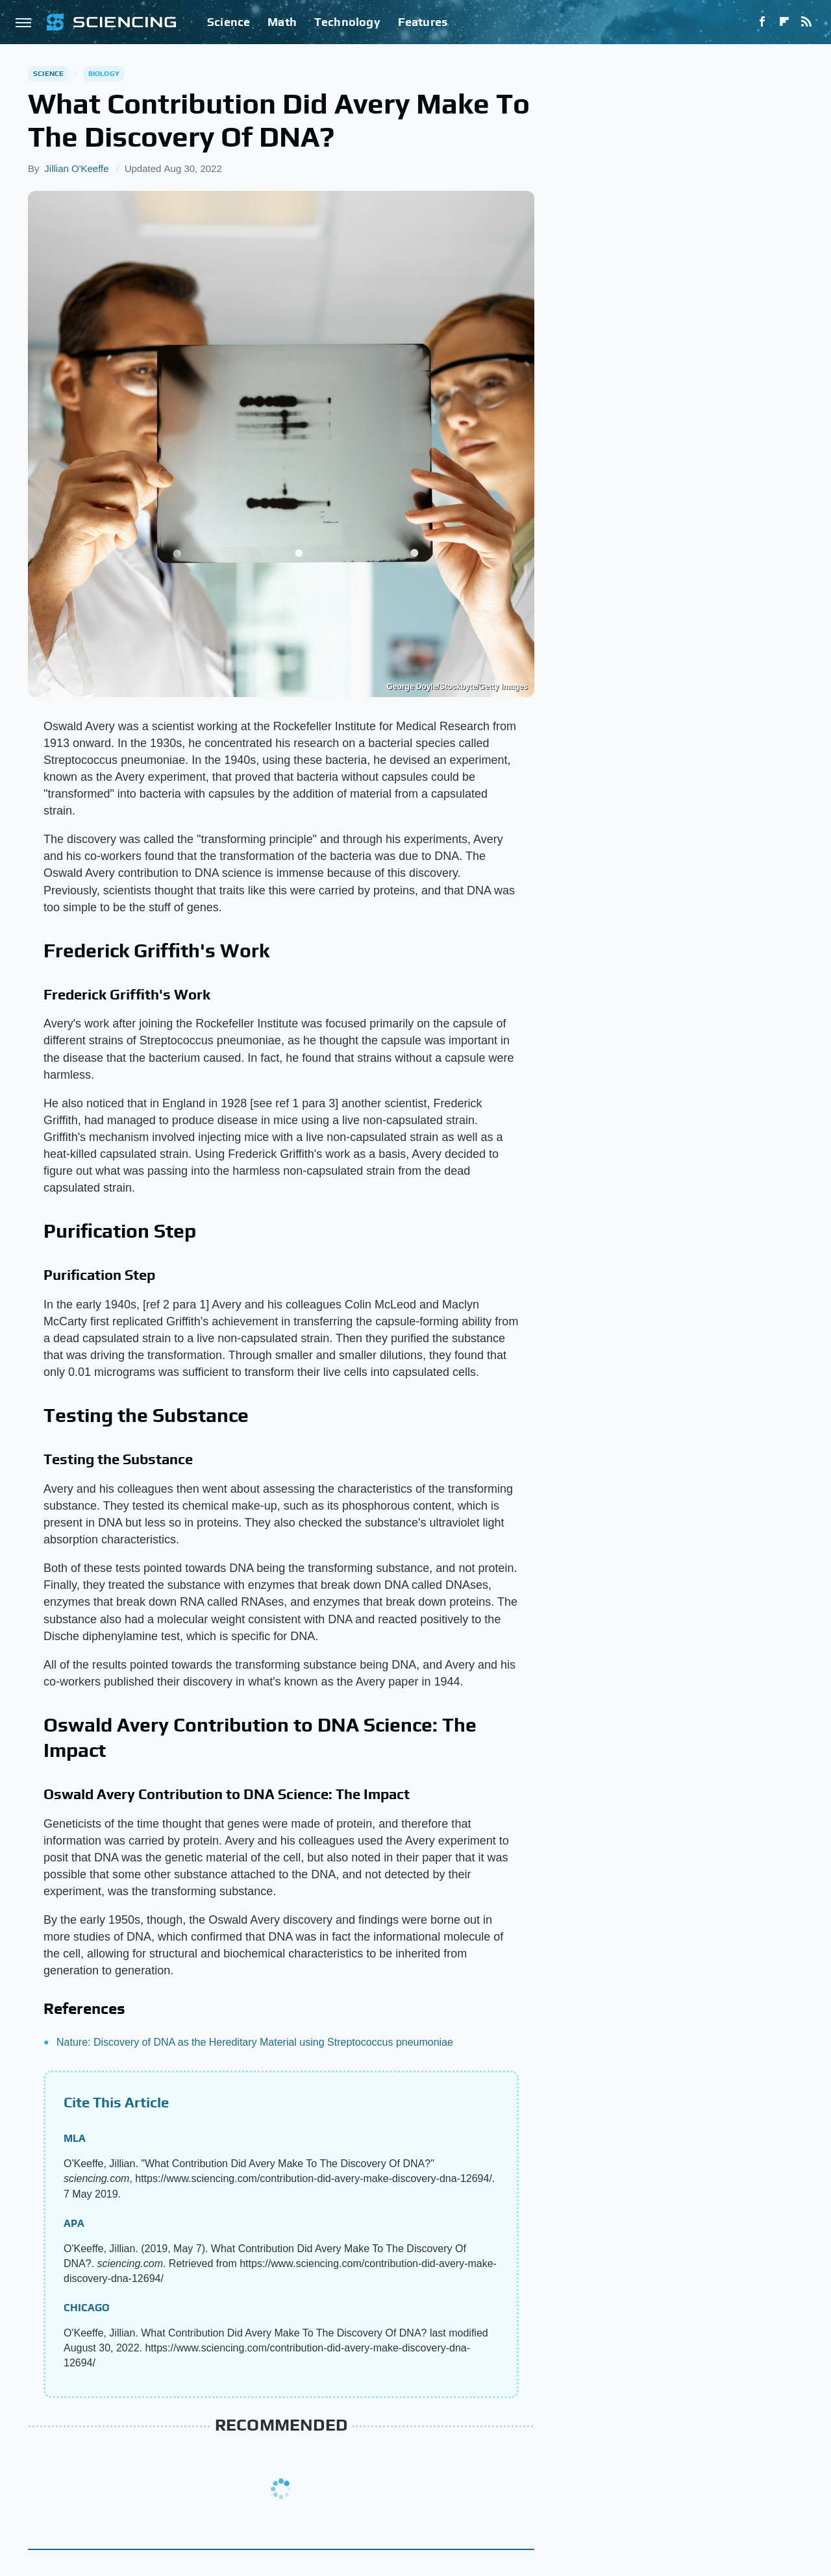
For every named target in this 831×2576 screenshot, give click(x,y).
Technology (347, 22)
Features (423, 22)
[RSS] (806, 22)
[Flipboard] (784, 22)
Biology (103, 73)
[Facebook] (762, 22)
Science (228, 22)
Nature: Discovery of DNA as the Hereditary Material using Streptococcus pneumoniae (254, 2042)
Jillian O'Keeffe (76, 168)
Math (282, 22)
